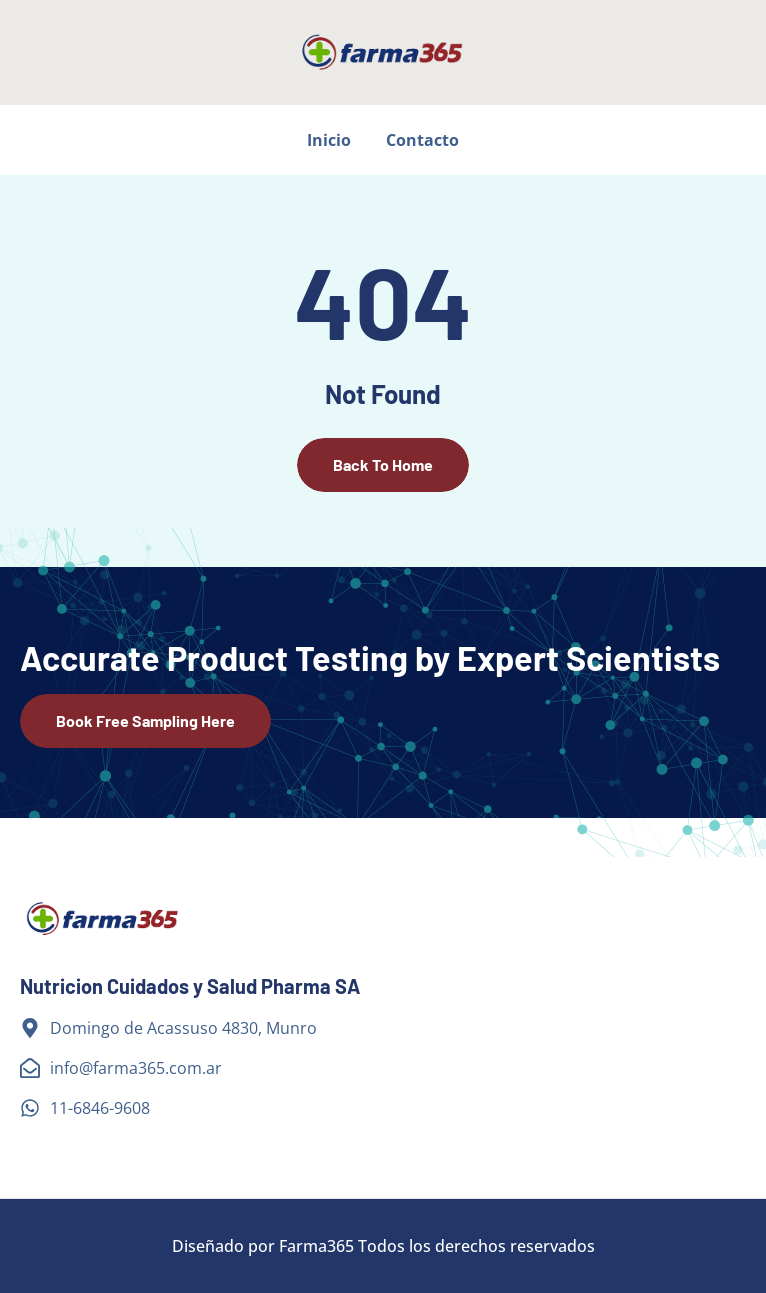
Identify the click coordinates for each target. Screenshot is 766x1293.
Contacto (422, 140)
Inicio (329, 140)
